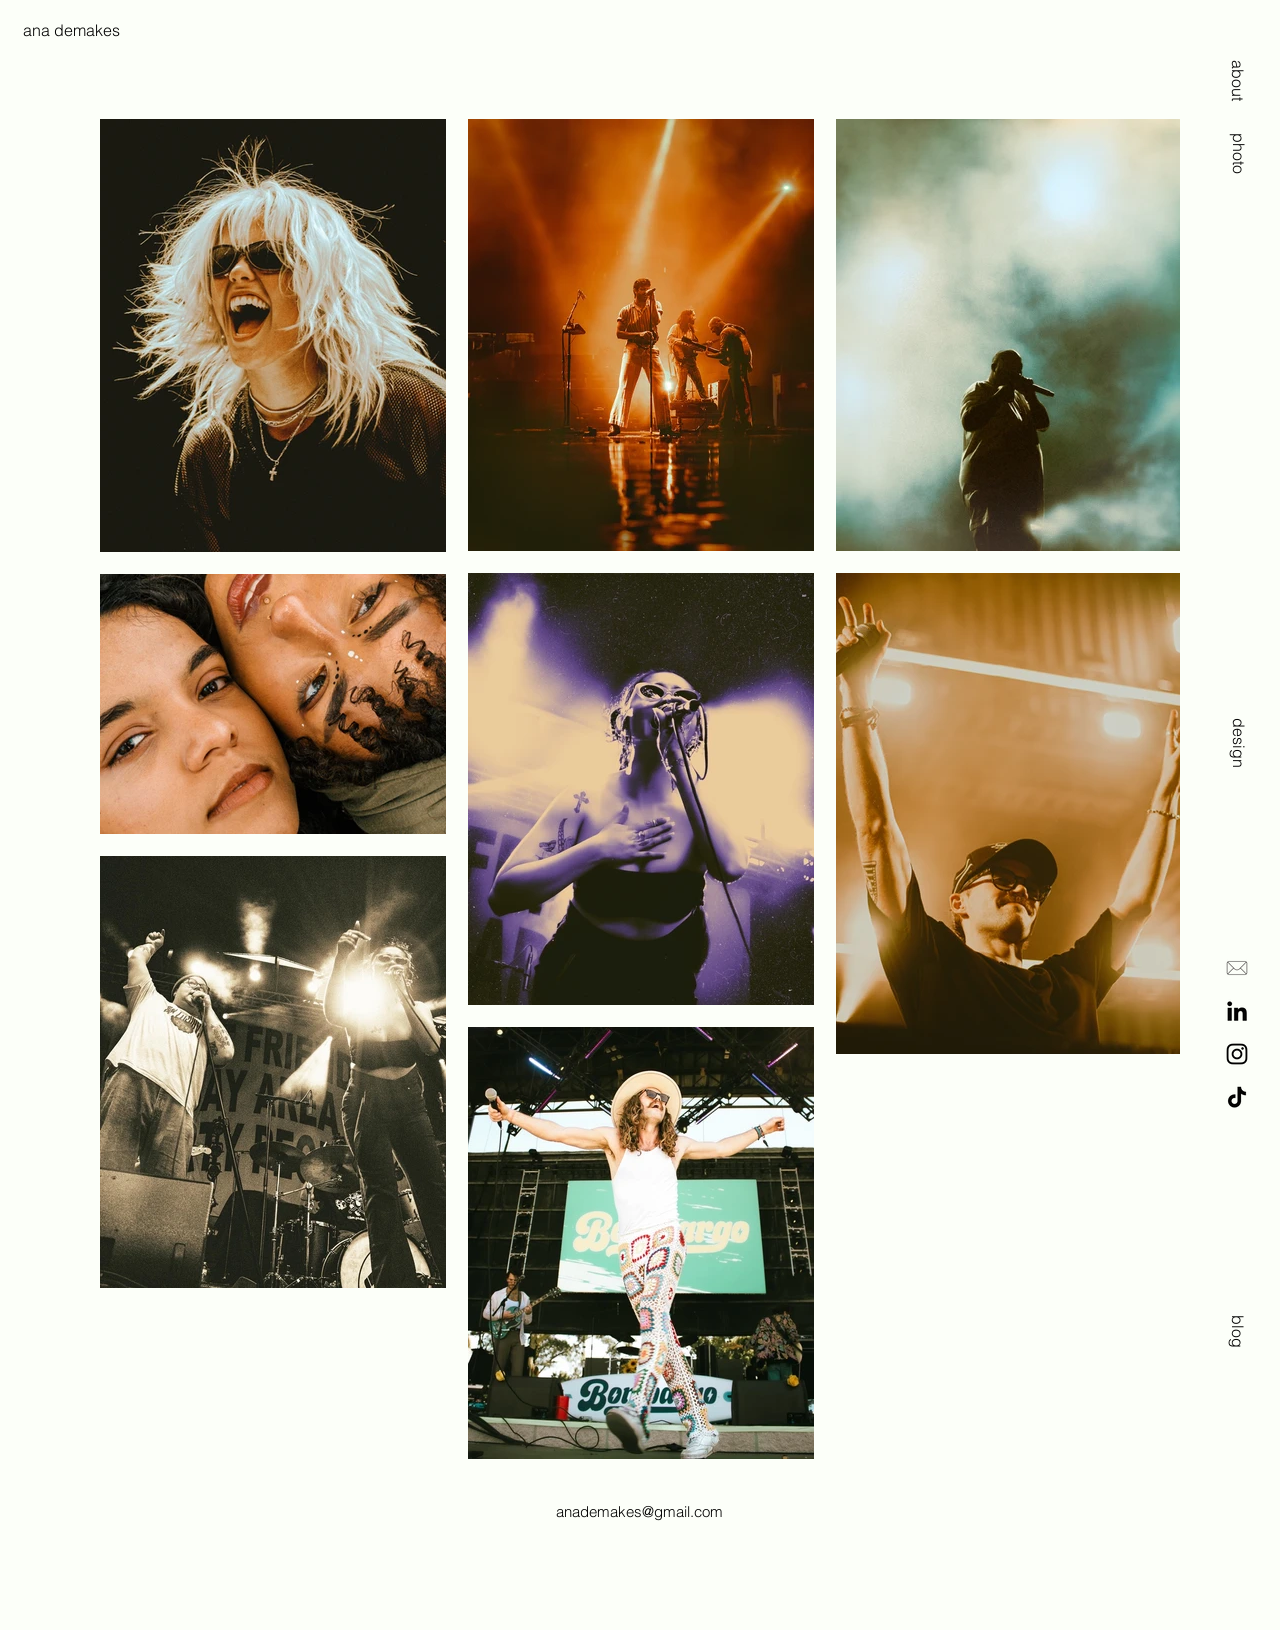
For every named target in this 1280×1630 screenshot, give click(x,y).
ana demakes (71, 30)
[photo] (1238, 145)
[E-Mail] (1237, 968)
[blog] (1238, 1325)
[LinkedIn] (1237, 1011)
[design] (1238, 729)
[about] (1238, 80)
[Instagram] (1237, 1054)
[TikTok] (1237, 1097)
